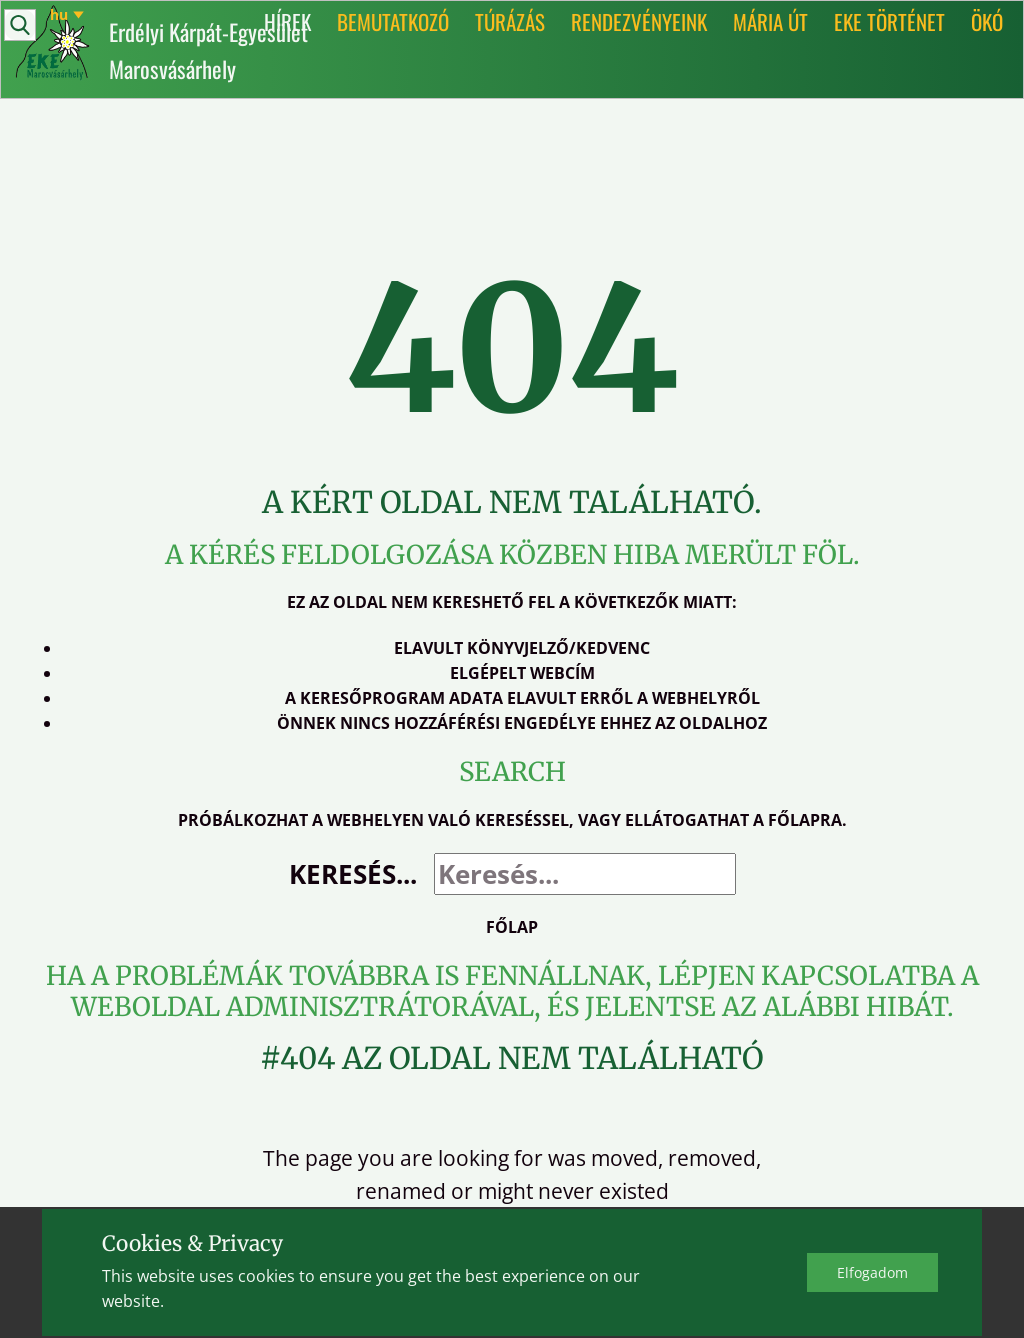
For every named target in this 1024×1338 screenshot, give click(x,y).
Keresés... (353, 874)
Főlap (512, 927)
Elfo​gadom (872, 1272)
